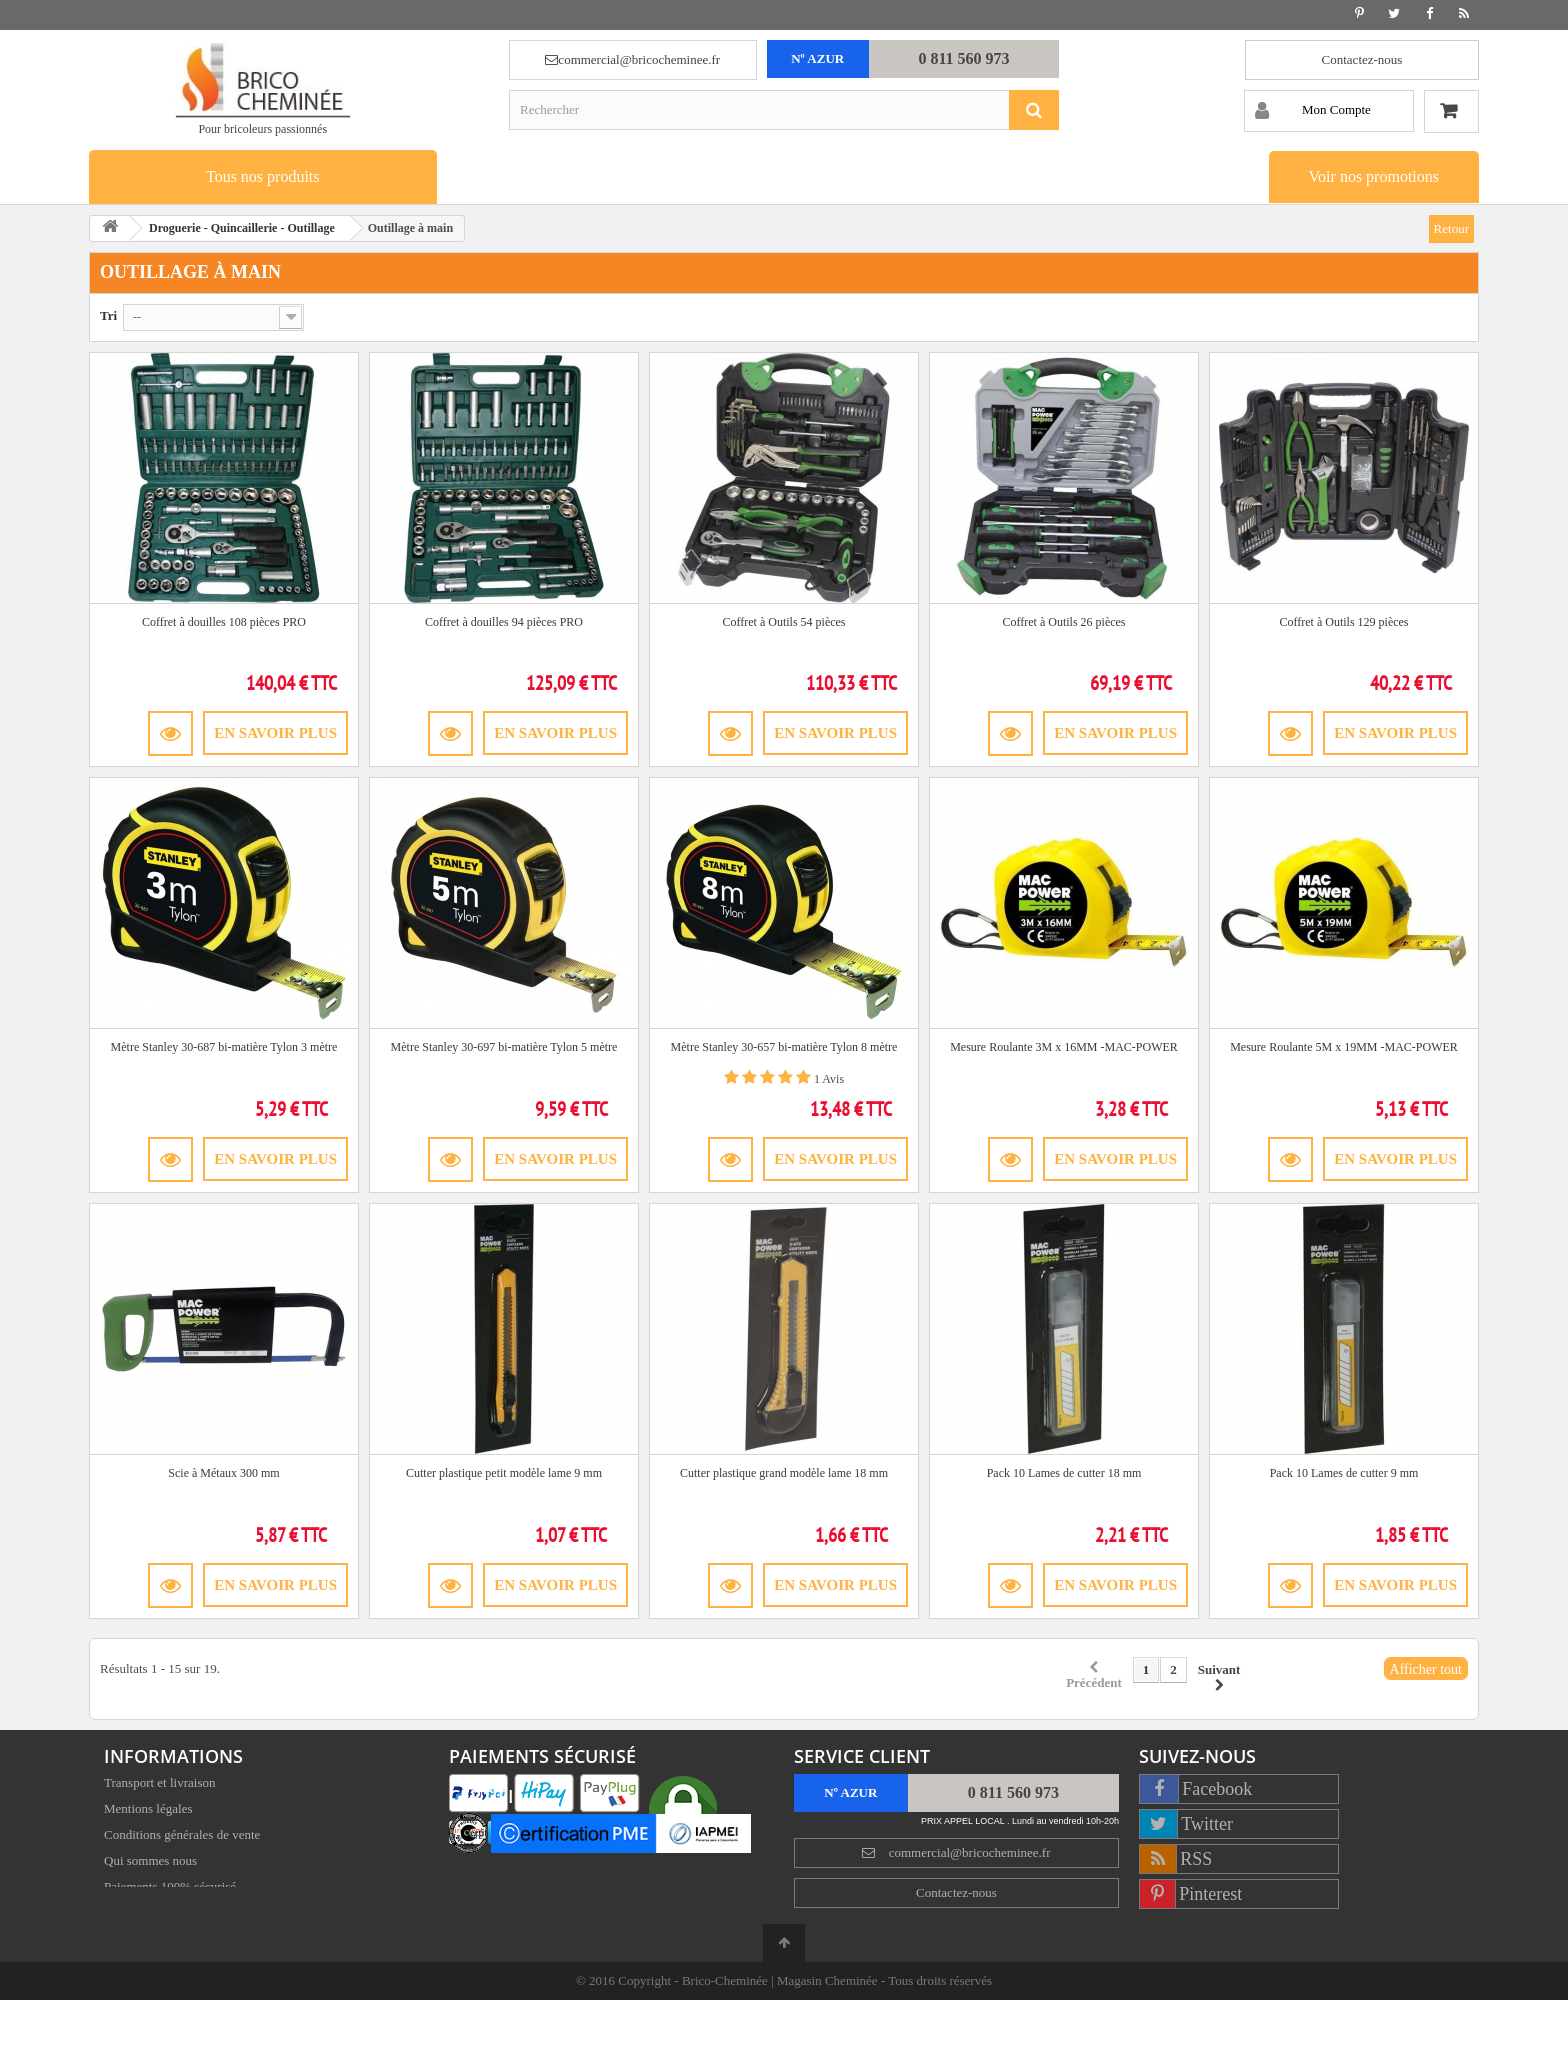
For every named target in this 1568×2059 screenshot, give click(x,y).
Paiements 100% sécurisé (170, 1889)
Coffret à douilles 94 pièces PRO (504, 622)
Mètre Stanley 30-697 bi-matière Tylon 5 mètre (504, 1047)
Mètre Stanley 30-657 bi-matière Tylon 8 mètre (784, 1047)
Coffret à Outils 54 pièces (783, 622)
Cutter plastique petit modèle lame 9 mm (504, 1473)
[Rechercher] (1034, 110)
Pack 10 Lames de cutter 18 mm (1064, 1473)
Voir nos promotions (1374, 176)
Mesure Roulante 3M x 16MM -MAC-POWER (1064, 1047)
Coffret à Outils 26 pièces (1063, 622)
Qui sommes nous (150, 1863)
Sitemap (125, 1941)
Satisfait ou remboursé (162, 1915)
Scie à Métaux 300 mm (223, 1473)
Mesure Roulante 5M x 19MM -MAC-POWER (1344, 1047)
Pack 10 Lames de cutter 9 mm (1344, 1473)
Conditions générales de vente (182, 1837)
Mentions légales (148, 1811)
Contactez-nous (1362, 59)
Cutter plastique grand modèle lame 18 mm (784, 1473)
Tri (108, 315)
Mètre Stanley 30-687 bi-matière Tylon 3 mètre (224, 1047)
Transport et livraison (159, 1785)
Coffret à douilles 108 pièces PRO (224, 622)
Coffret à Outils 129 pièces (1343, 622)
